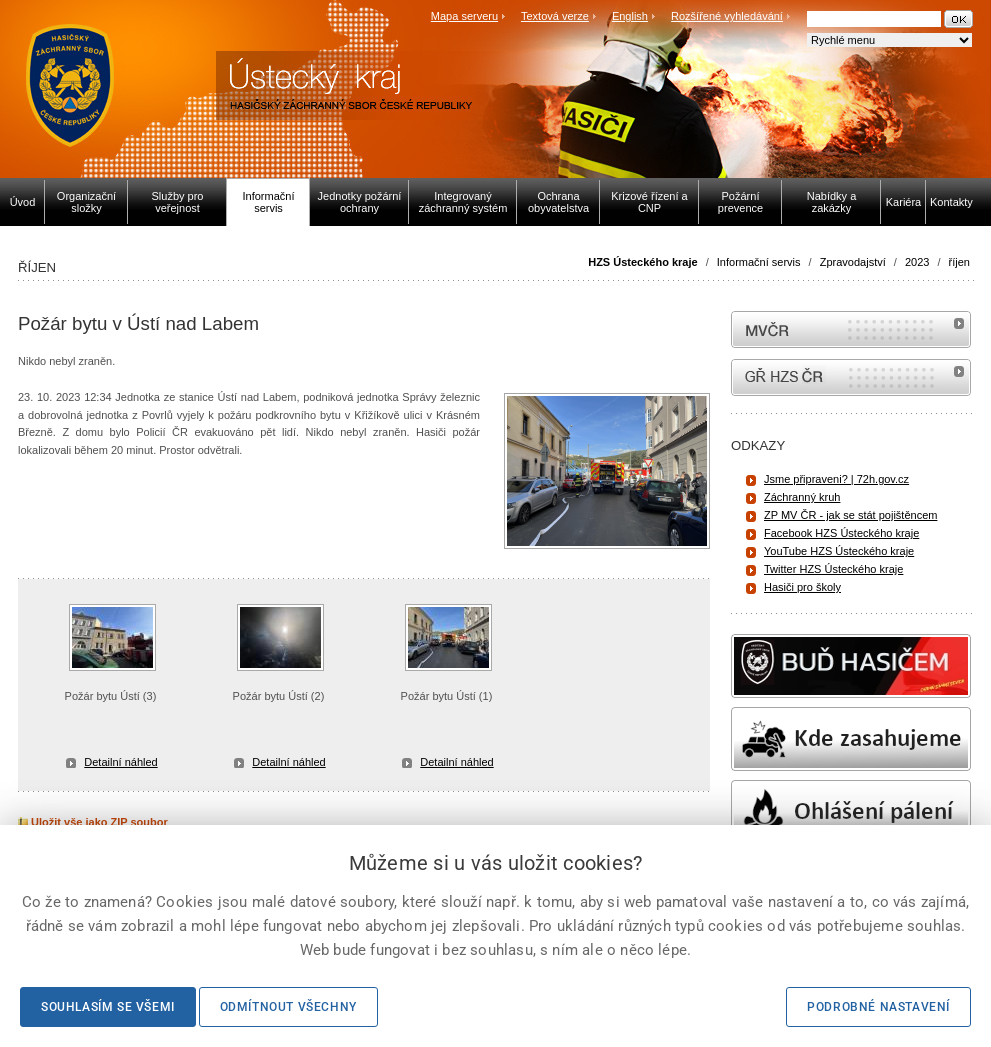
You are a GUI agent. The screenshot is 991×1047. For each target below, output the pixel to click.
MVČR (851, 329)
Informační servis (759, 262)
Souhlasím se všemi (108, 1007)
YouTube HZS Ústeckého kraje (839, 551)
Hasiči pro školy (802, 587)
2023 (917, 262)
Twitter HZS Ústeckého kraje (833, 569)
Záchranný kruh (802, 497)
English (630, 16)
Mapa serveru (464, 16)
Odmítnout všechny (288, 1007)
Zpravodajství (853, 262)
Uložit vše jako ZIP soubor (93, 822)
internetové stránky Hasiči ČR (851, 377)
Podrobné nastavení (878, 1007)
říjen (959, 262)
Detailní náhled (120, 762)
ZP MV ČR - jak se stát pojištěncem (850, 515)
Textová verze (555, 16)
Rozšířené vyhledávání (727, 16)
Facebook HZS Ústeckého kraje (841, 533)
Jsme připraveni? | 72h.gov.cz (836, 479)
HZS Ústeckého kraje (642, 262)
